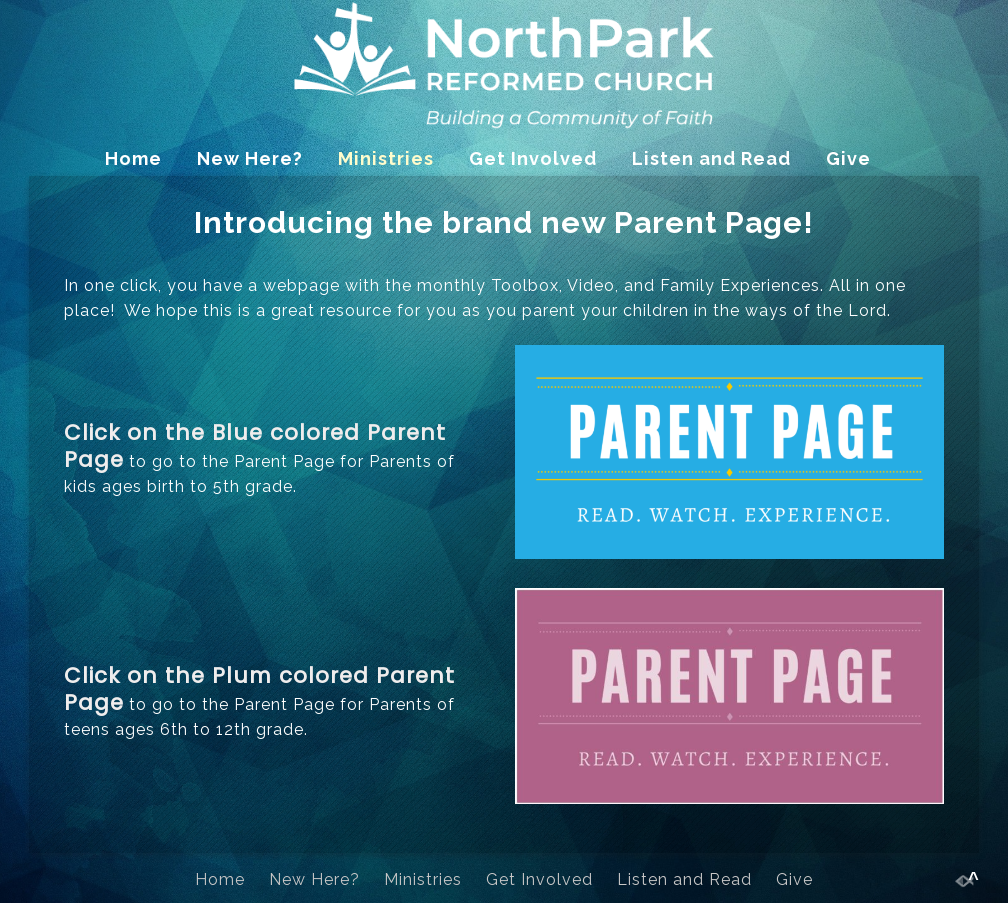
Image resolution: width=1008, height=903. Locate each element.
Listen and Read (711, 158)
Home (133, 158)
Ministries (386, 158)
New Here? (250, 158)
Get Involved (533, 158)
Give (848, 158)
